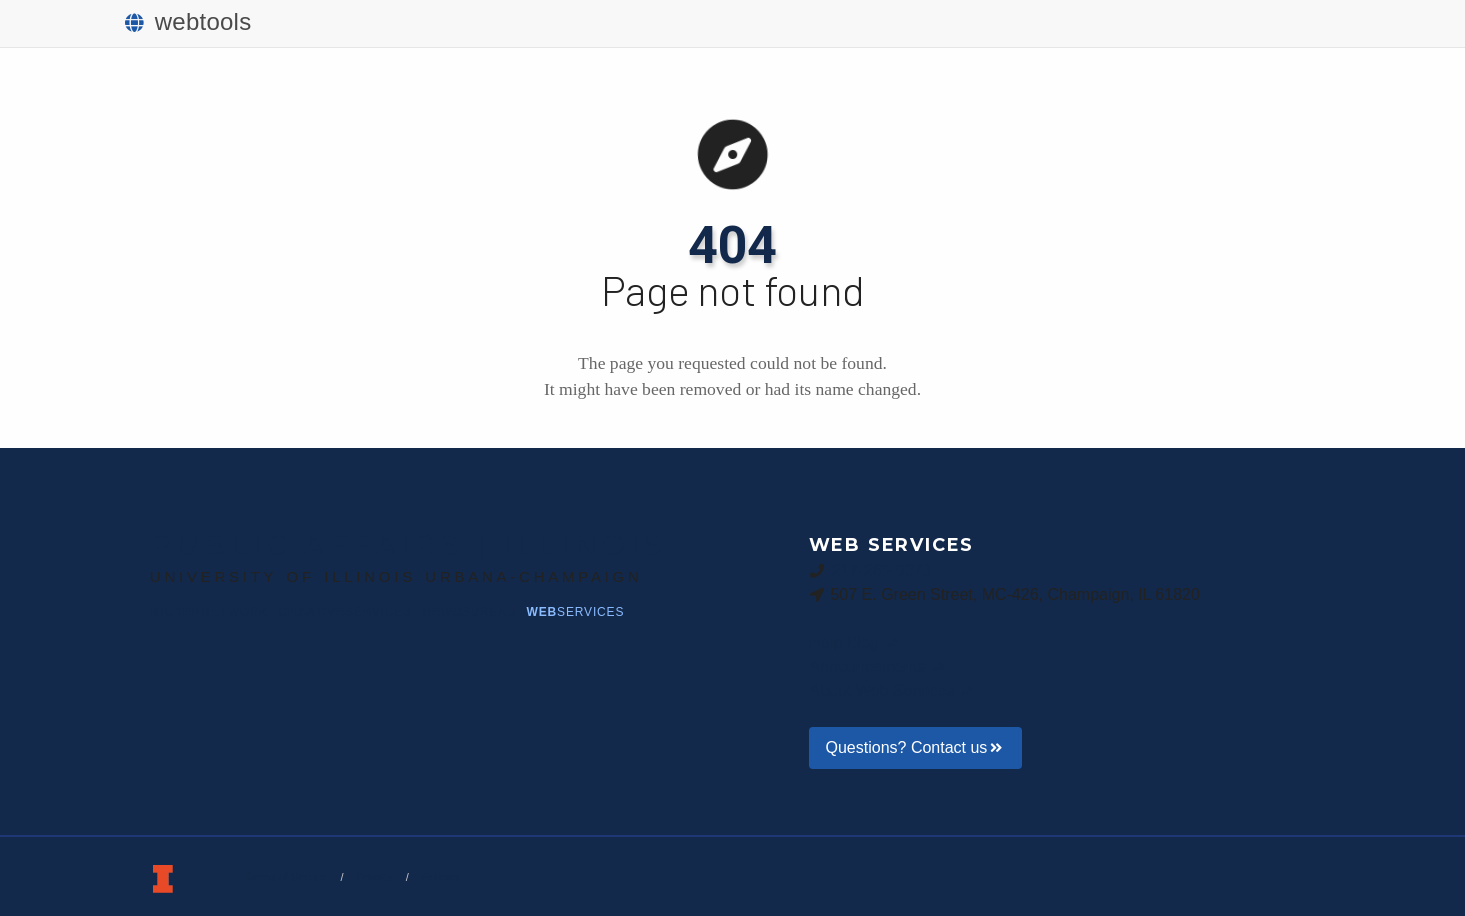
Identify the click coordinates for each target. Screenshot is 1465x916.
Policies (441, 877)
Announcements (879, 666)
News (469, 612)
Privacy (375, 877)
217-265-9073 (881, 570)
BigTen (210, 612)
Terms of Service (287, 877)
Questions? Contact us (915, 747)
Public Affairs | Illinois (409, 545)
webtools (188, 21)
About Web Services (893, 690)
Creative (345, 612)
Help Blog (855, 642)
